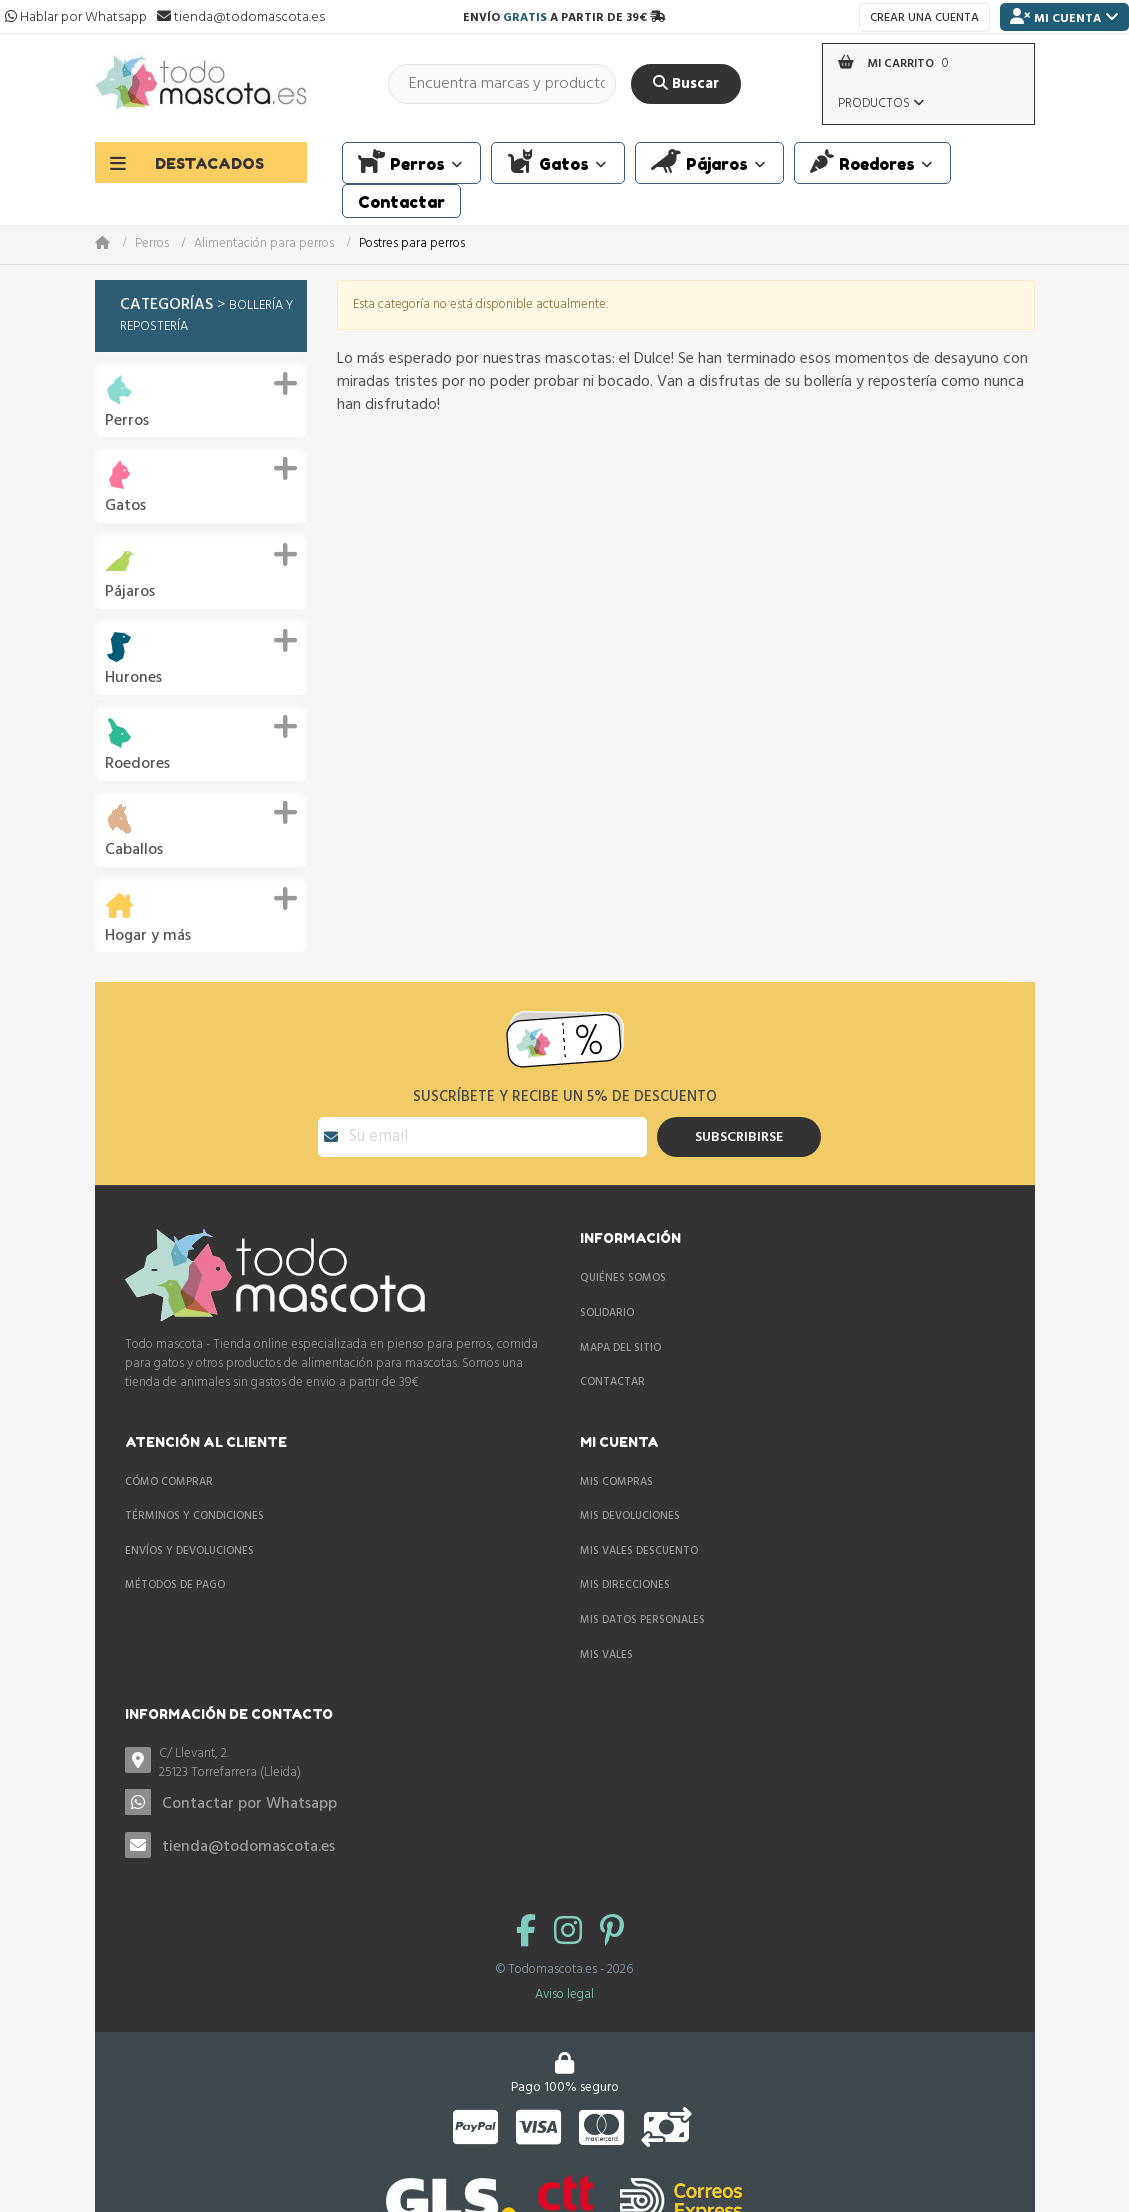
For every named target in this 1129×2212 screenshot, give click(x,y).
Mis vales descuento (639, 1551)
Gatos (125, 506)
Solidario (607, 1313)
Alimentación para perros (264, 244)
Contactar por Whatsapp (249, 1804)
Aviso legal (564, 1994)
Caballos (134, 850)
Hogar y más (148, 936)
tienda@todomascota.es (248, 1847)
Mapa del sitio (620, 1348)
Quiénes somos (623, 1278)
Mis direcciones (625, 1585)
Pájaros (130, 592)
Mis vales (606, 1655)
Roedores (137, 764)
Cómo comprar (169, 1482)
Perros (152, 244)
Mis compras (616, 1482)
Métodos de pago (175, 1585)
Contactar (612, 1382)
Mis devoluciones (630, 1516)
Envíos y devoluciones (189, 1551)
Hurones (133, 678)
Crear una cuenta (924, 18)
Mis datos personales (642, 1620)
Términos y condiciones (194, 1516)
